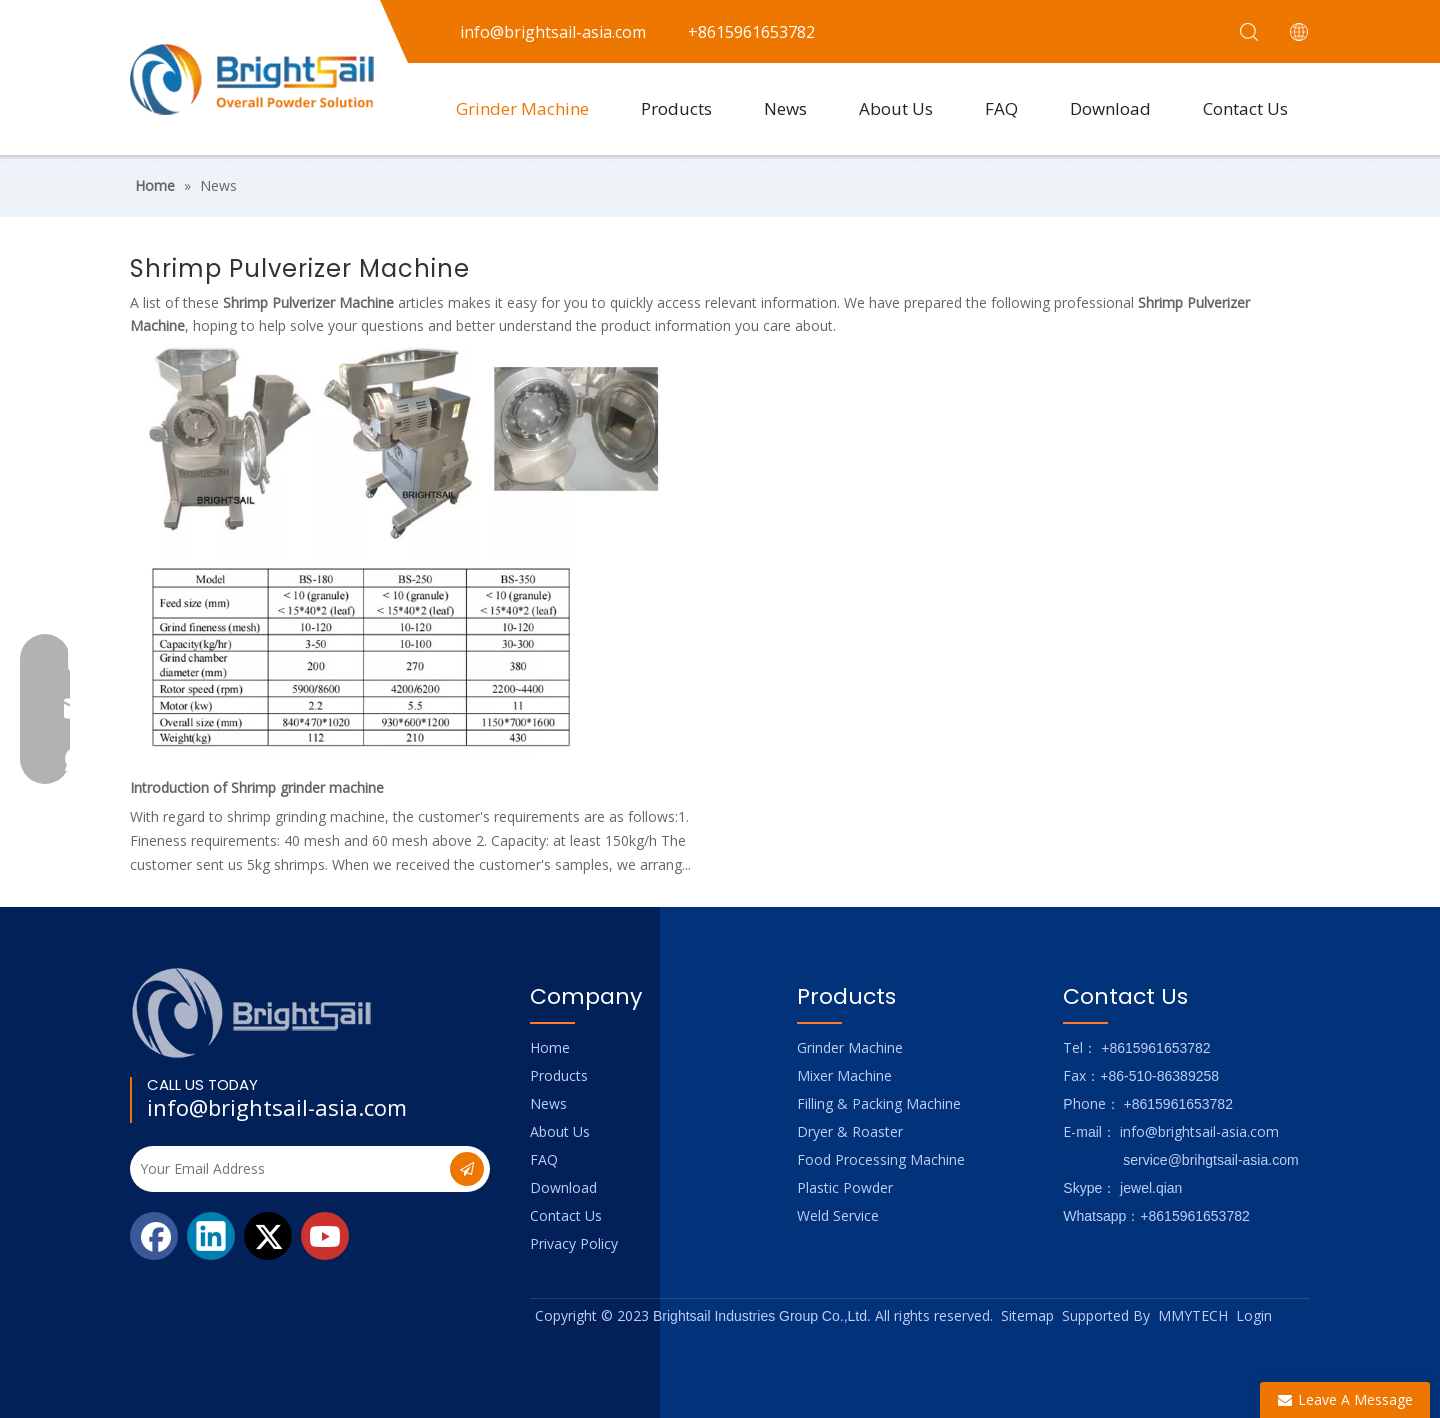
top (1398, 1332)
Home (550, 1047)
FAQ (1001, 108)
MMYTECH (1193, 1315)
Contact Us (1245, 108)
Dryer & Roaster (850, 1131)
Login (1254, 1315)
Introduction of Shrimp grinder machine (257, 787)
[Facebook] (154, 1236)
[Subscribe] (467, 1169)
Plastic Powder (845, 1187)
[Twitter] (268, 1236)
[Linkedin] (211, 1236)
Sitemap (1027, 1315)
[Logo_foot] (252, 1012)
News (785, 108)
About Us (896, 108)
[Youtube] (325, 1236)
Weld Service (838, 1215)
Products (676, 108)
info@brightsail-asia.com (277, 1107)
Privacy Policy (574, 1243)
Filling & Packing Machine (879, 1103)
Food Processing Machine (881, 1159)
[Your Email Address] (288, 1169)
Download (1110, 108)
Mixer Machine (844, 1075)
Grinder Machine (522, 108)
